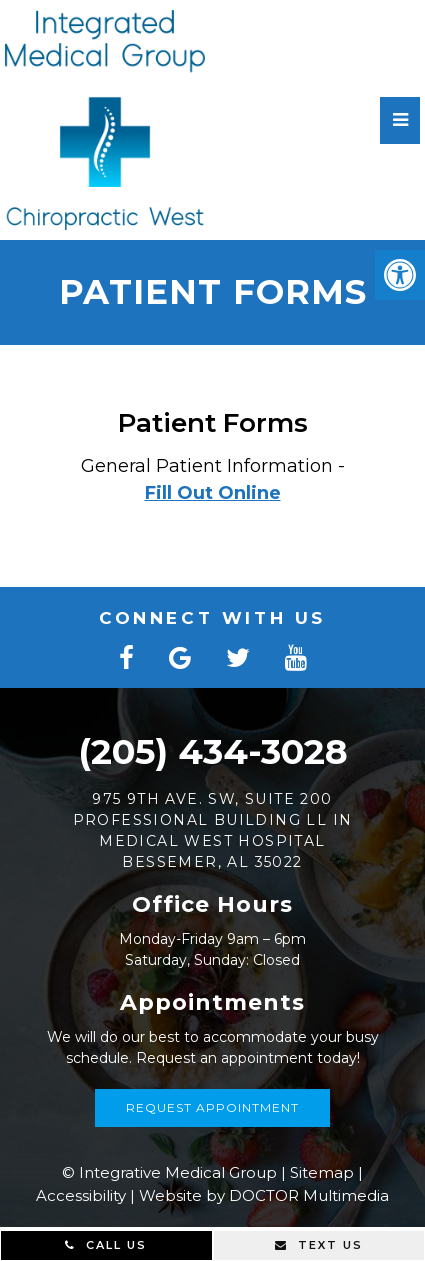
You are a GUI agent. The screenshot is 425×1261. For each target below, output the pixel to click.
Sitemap (322, 1172)
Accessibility (81, 1195)
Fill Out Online (213, 493)
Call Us (106, 1245)
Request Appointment (212, 1107)
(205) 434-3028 (213, 751)
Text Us (319, 1245)
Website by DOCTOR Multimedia (264, 1195)
